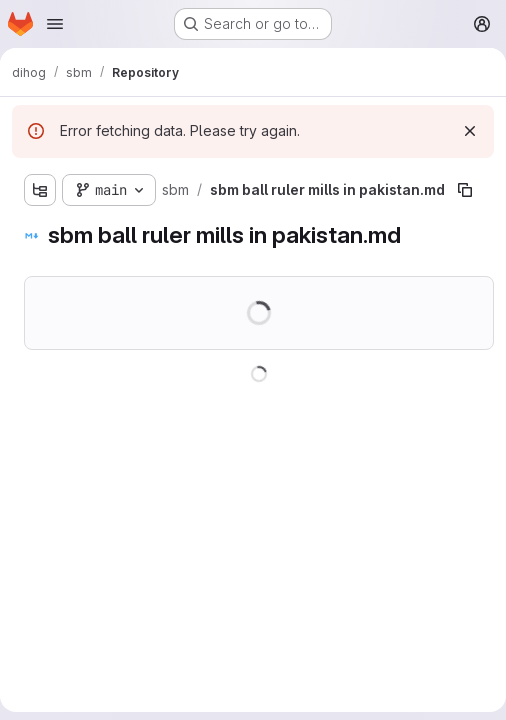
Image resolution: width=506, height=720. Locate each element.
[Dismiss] (470, 131)
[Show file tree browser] (40, 190)
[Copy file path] (465, 190)
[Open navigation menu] (55, 24)
